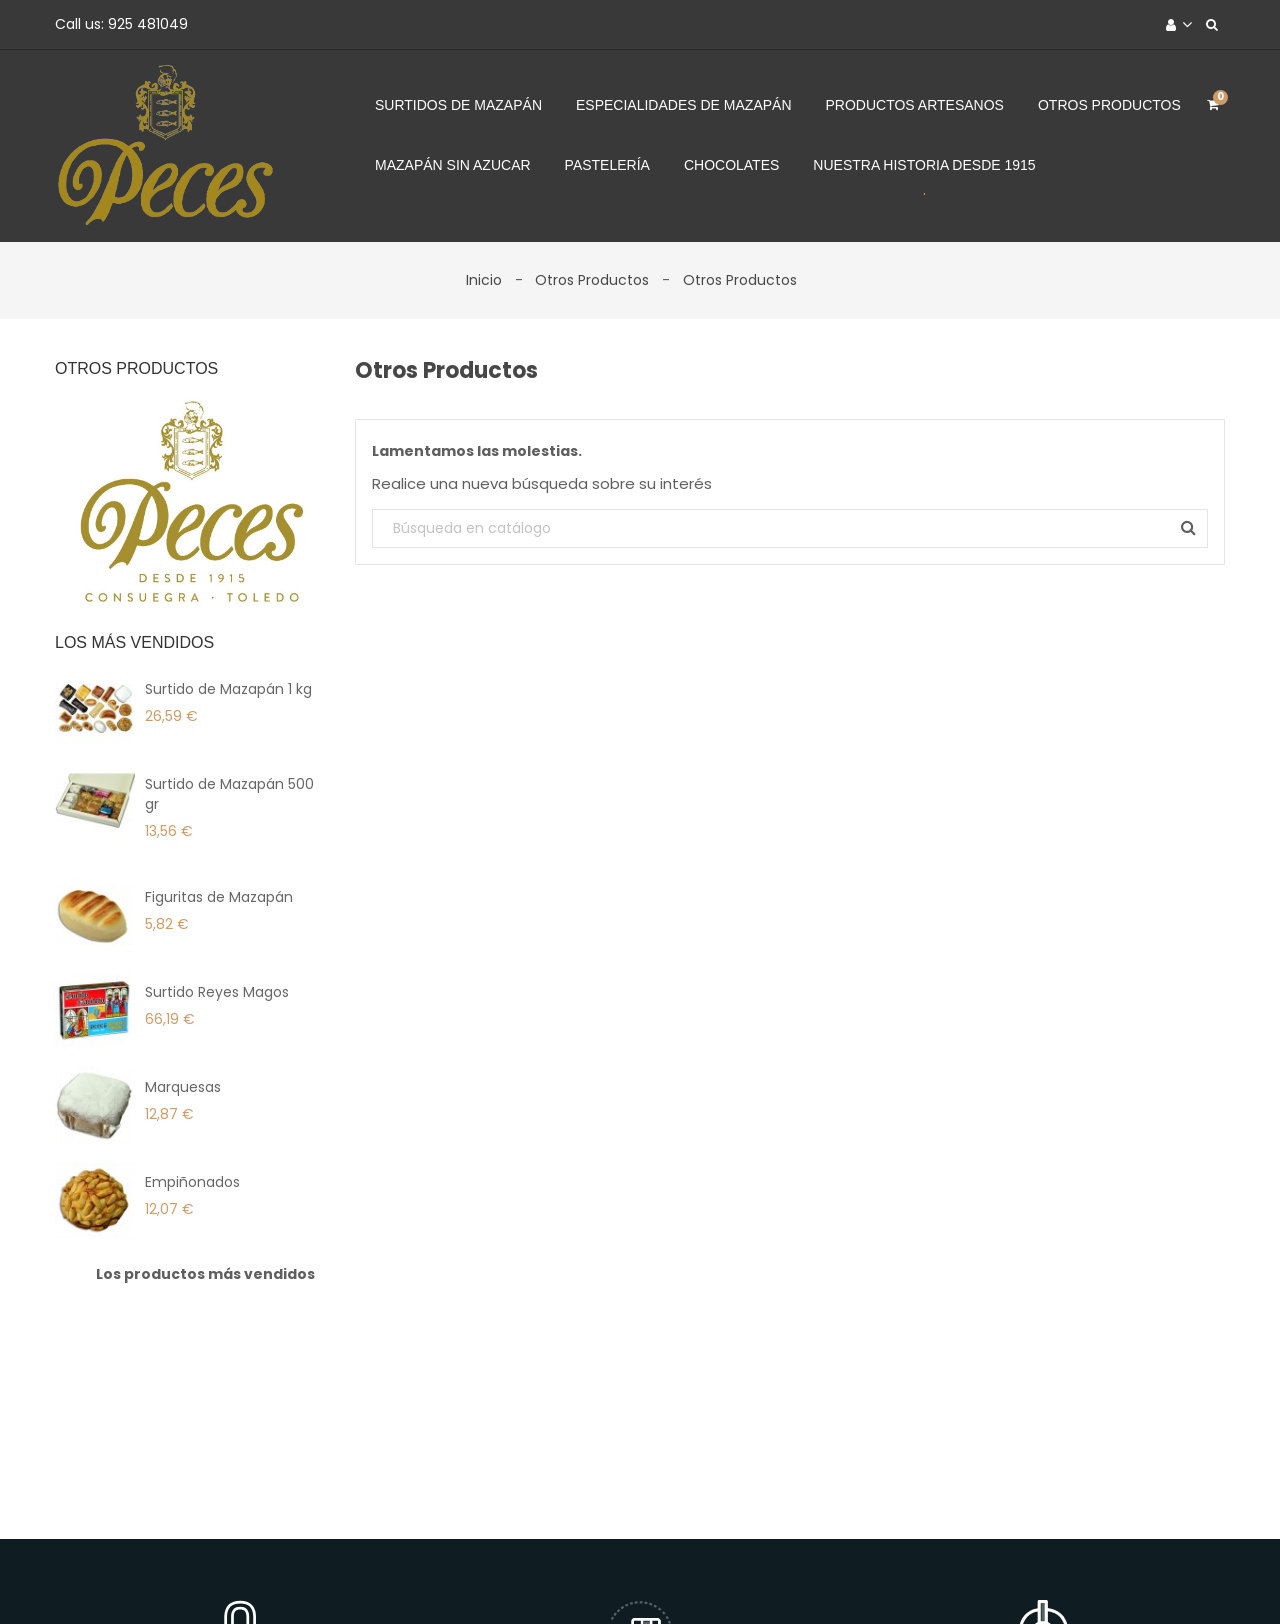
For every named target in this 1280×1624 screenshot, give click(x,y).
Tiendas (1051, 1577)
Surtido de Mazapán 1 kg (228, 689)
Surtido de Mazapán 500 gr (229, 794)
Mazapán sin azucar (453, 165)
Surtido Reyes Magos (217, 992)
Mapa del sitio (949, 1577)
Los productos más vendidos (205, 1274)
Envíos (208, 1577)
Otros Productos (1109, 105)
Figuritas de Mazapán (219, 897)
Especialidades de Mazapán (684, 105)
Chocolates (731, 165)
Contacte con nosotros (789, 1577)
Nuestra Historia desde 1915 (924, 165)
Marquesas (183, 1087)
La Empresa (502, 1577)
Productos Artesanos (915, 105)
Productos (397, 1577)
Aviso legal (295, 1577)
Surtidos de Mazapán (458, 105)
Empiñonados (192, 1182)
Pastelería (607, 165)
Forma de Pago (625, 1577)
